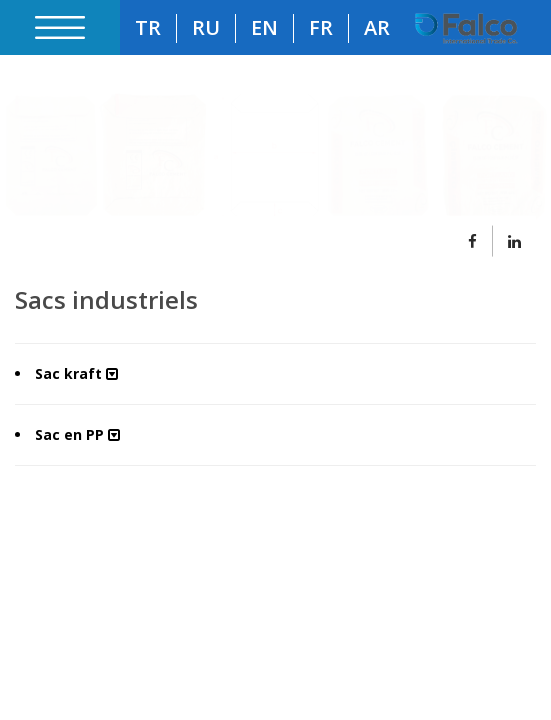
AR (377, 27)
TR (148, 27)
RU (206, 27)
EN (264, 27)
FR (321, 27)
